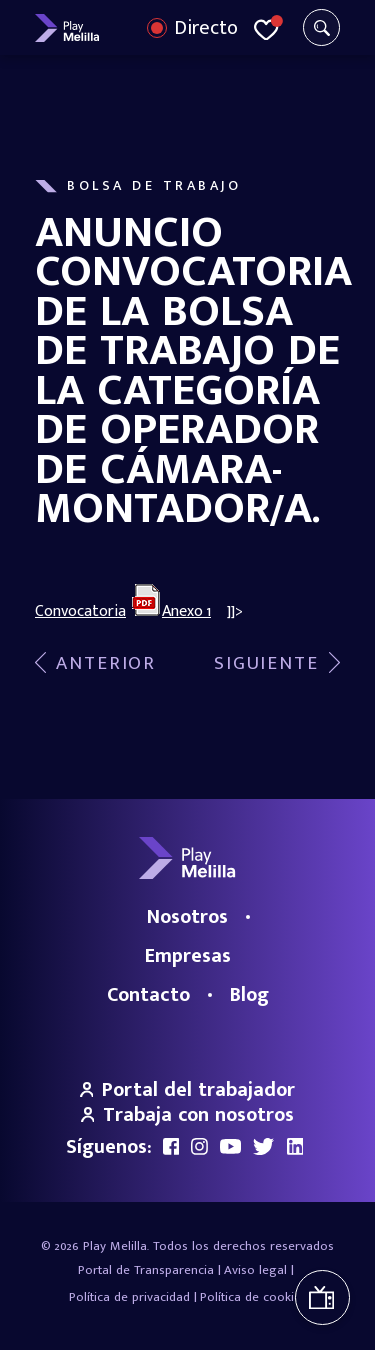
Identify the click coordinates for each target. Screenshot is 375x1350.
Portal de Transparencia (146, 1270)
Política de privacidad (129, 1297)
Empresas (188, 956)
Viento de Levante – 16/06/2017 (95, 663)
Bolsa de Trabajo (154, 186)
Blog (249, 995)
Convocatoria (80, 611)
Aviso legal (255, 1270)
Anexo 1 (186, 611)
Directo (206, 28)
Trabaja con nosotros (188, 1115)
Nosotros (187, 917)
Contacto (148, 995)
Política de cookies (253, 1297)
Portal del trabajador (188, 1090)
